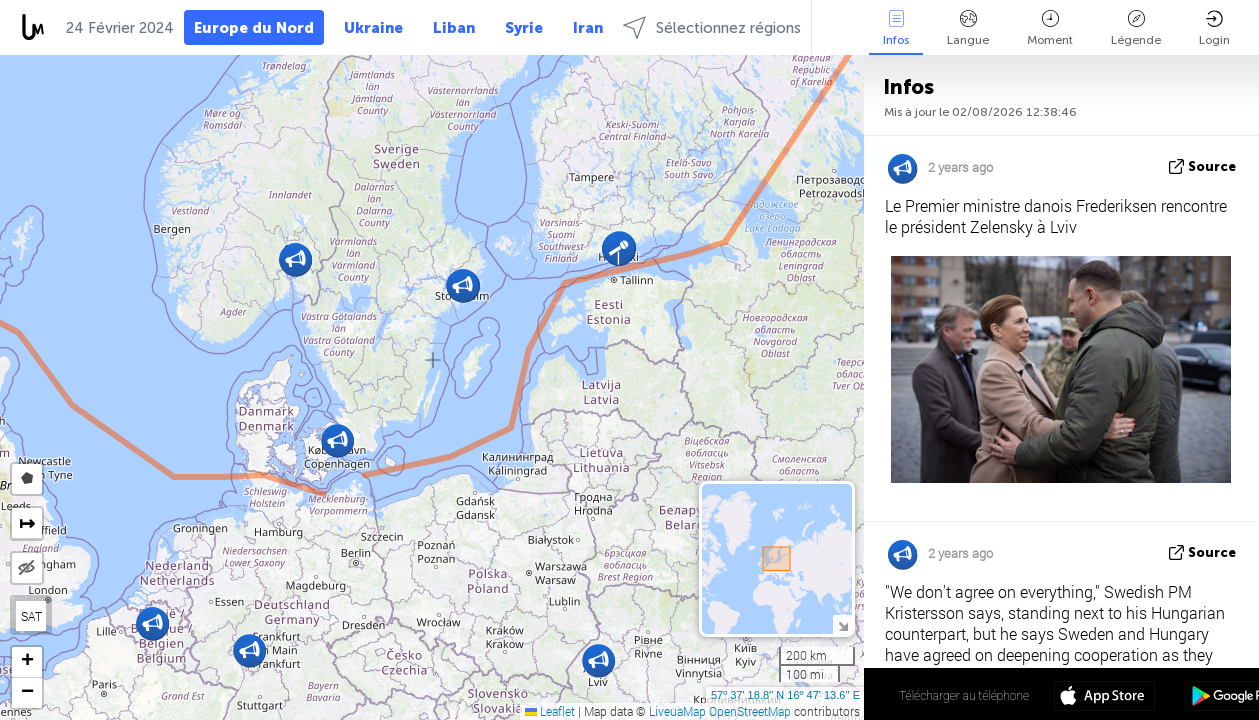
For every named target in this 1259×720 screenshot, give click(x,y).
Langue (968, 28)
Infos (896, 28)
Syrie (524, 28)
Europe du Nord (254, 28)
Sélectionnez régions (712, 27)
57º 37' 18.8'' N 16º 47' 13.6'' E (785, 695)
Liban (454, 28)
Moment (1050, 28)
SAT (31, 616)
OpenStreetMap (750, 711)
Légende (1136, 28)
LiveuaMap (677, 711)
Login (1214, 28)
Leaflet (550, 711)
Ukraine (373, 28)
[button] (337, 440)
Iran (588, 28)
